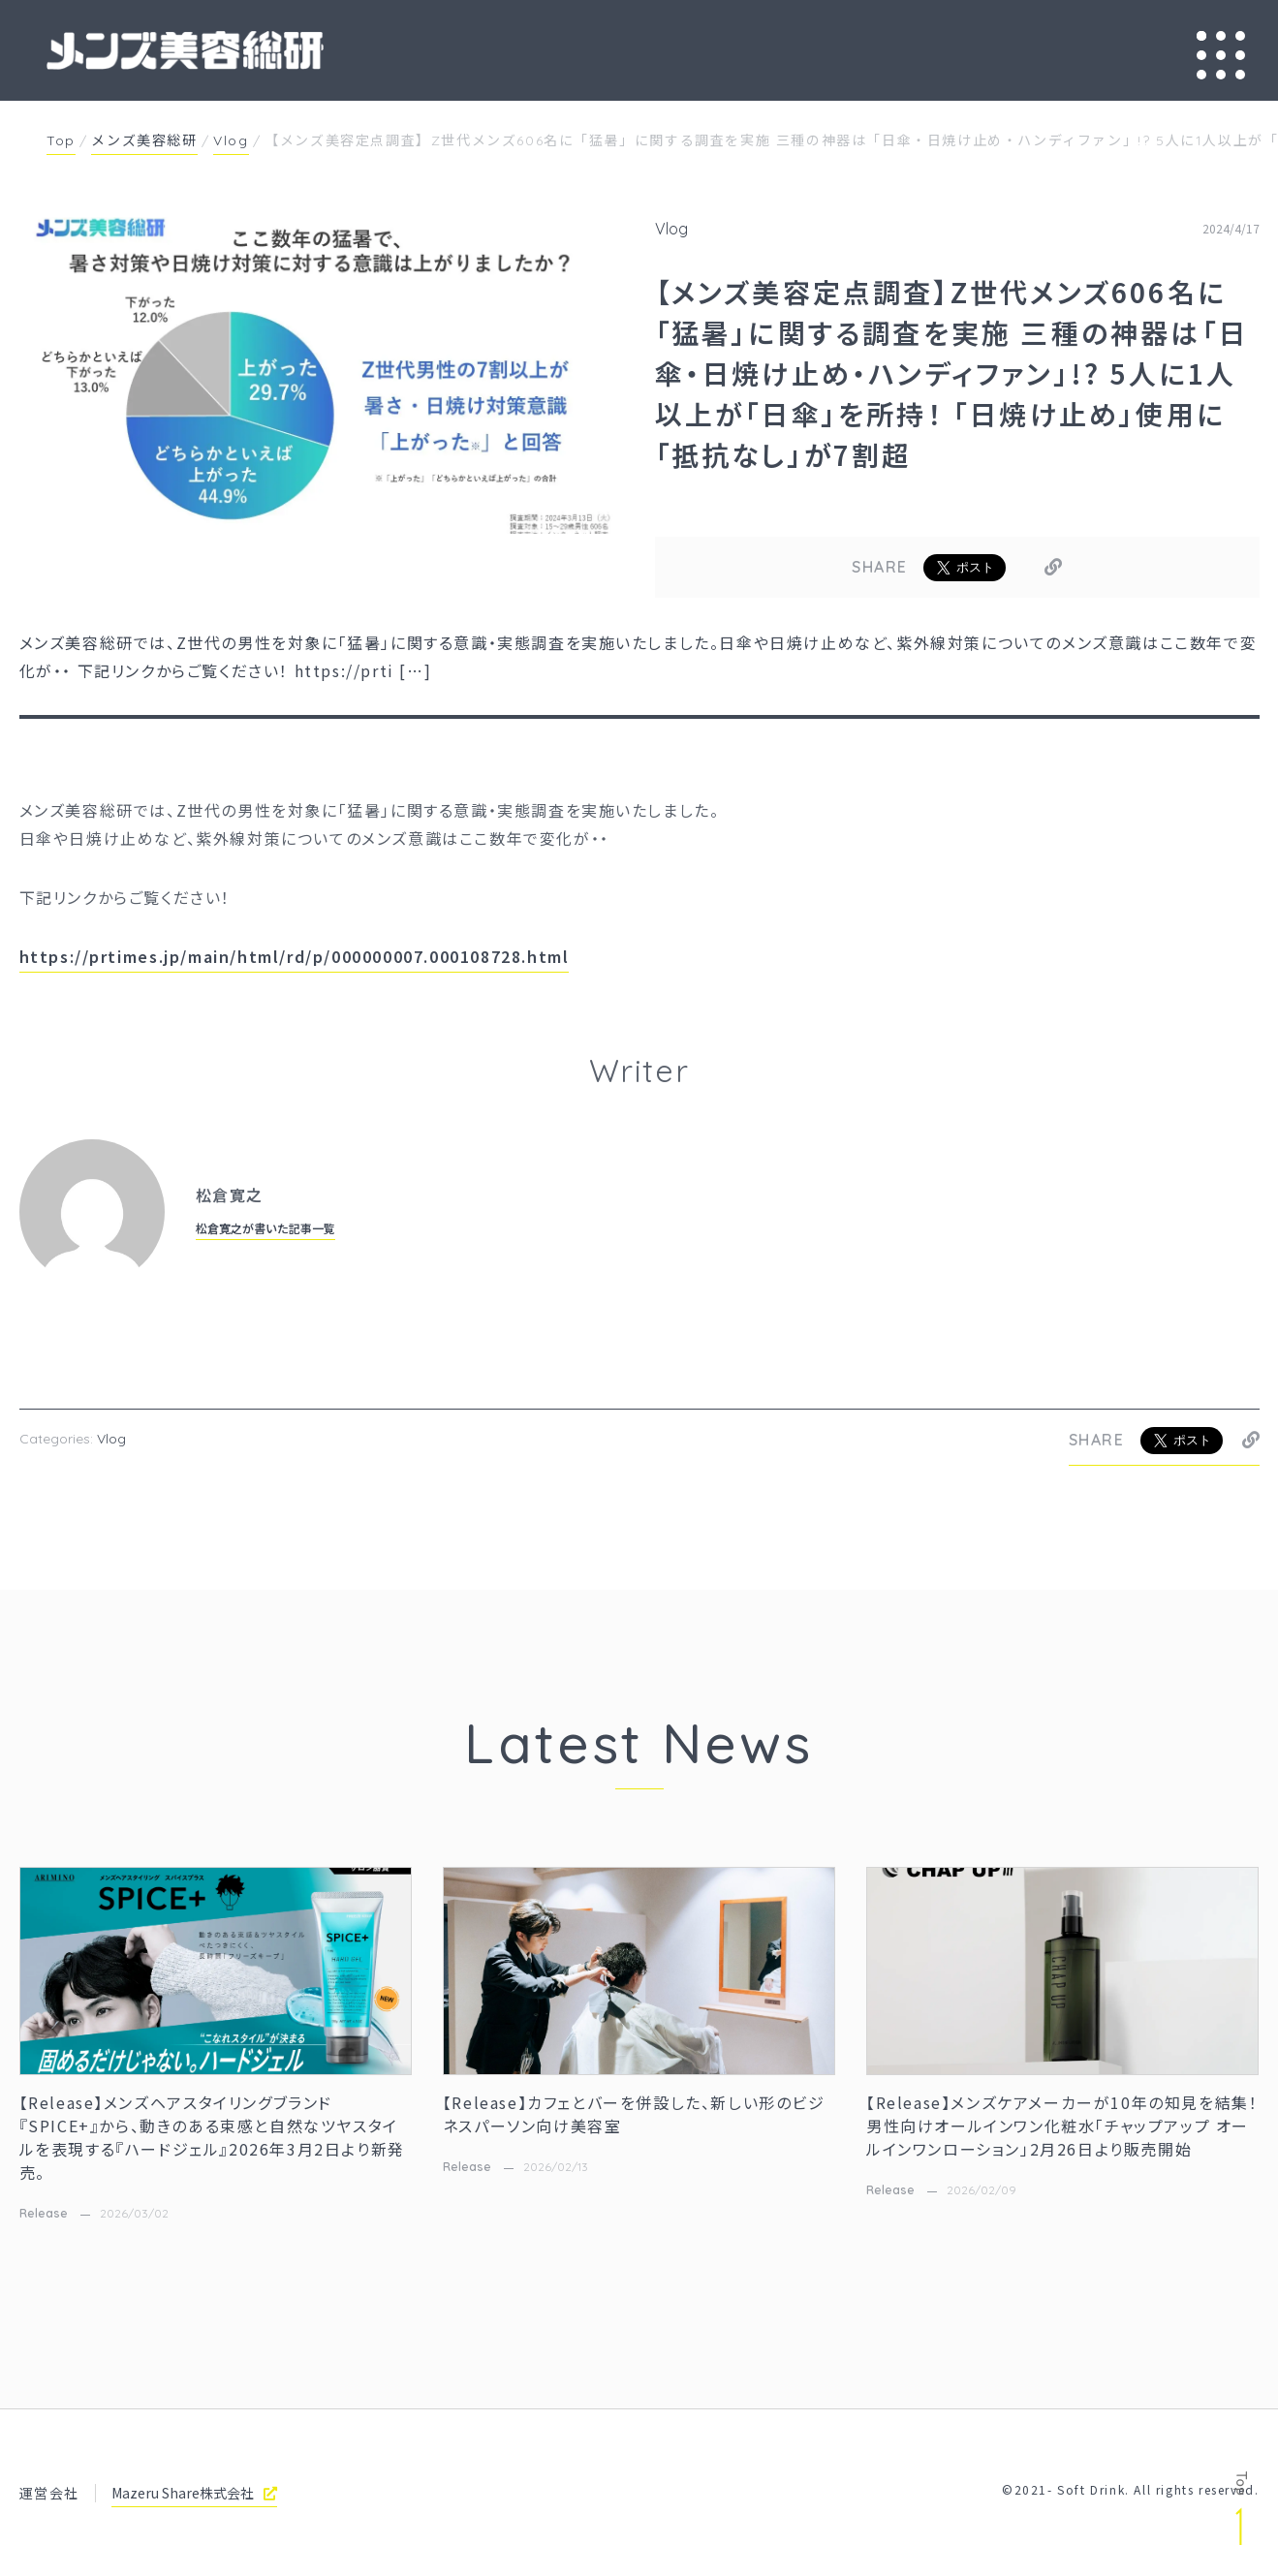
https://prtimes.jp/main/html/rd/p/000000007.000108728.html (294, 956)
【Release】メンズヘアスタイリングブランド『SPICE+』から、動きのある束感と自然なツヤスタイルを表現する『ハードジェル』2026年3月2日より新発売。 (212, 2137)
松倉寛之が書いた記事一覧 (265, 1229)
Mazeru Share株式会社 (194, 2492)
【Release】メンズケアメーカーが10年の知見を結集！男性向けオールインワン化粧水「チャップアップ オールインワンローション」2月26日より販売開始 (1062, 2125)
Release (43, 2213)
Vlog (671, 228)
